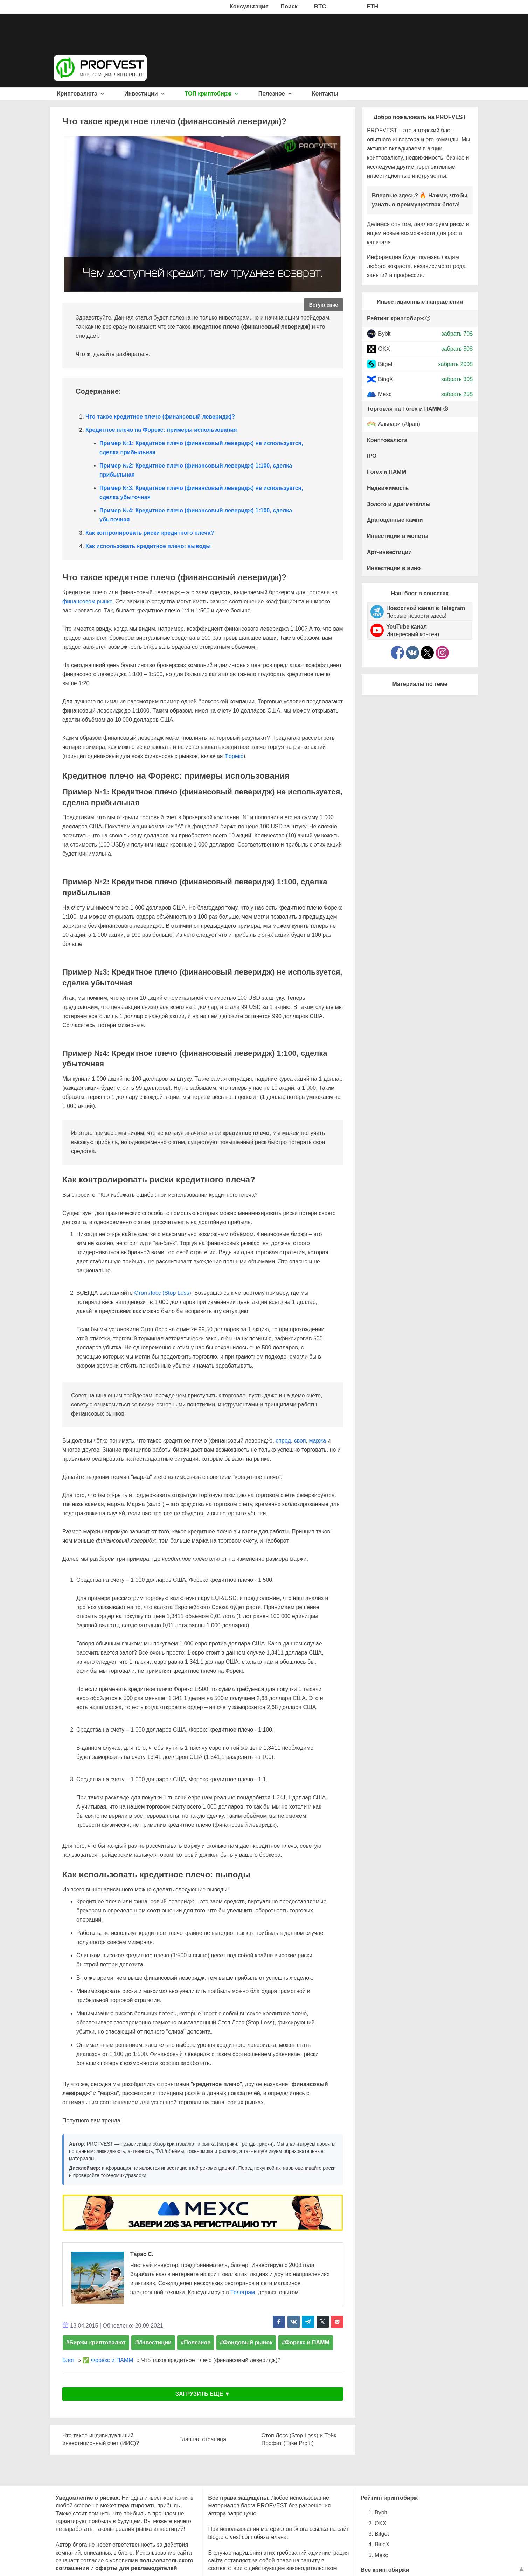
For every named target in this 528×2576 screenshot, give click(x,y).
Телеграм (242, 2292)
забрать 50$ (457, 349)
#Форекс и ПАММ (305, 2342)
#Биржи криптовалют (96, 2342)
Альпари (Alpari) (399, 424)
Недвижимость (388, 488)
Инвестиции (144, 94)
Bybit (384, 334)
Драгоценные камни (395, 520)
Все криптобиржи (385, 2570)
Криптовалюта (80, 94)
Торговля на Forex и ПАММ (404, 409)
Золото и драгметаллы (399, 504)
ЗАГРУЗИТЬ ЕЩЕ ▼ (202, 2394)
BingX (385, 379)
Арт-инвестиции (389, 552)
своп (300, 1441)
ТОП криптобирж (211, 94)
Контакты (325, 94)
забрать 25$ (457, 394)
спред (283, 1441)
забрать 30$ (457, 379)
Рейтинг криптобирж (395, 318)
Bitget (385, 364)
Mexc (384, 394)
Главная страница (202, 2439)
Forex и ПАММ (386, 472)
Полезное (275, 94)
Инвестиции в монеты (398, 536)
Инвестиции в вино (394, 568)
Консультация (249, 6)
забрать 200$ (455, 364)
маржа (317, 1441)
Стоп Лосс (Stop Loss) (162, 1293)
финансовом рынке (87, 601)
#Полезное (195, 2342)
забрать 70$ (457, 334)
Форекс (233, 756)
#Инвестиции (153, 2342)
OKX (384, 349)
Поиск (289, 6)
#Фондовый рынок (246, 2342)
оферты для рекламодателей (136, 2568)
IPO (372, 456)
